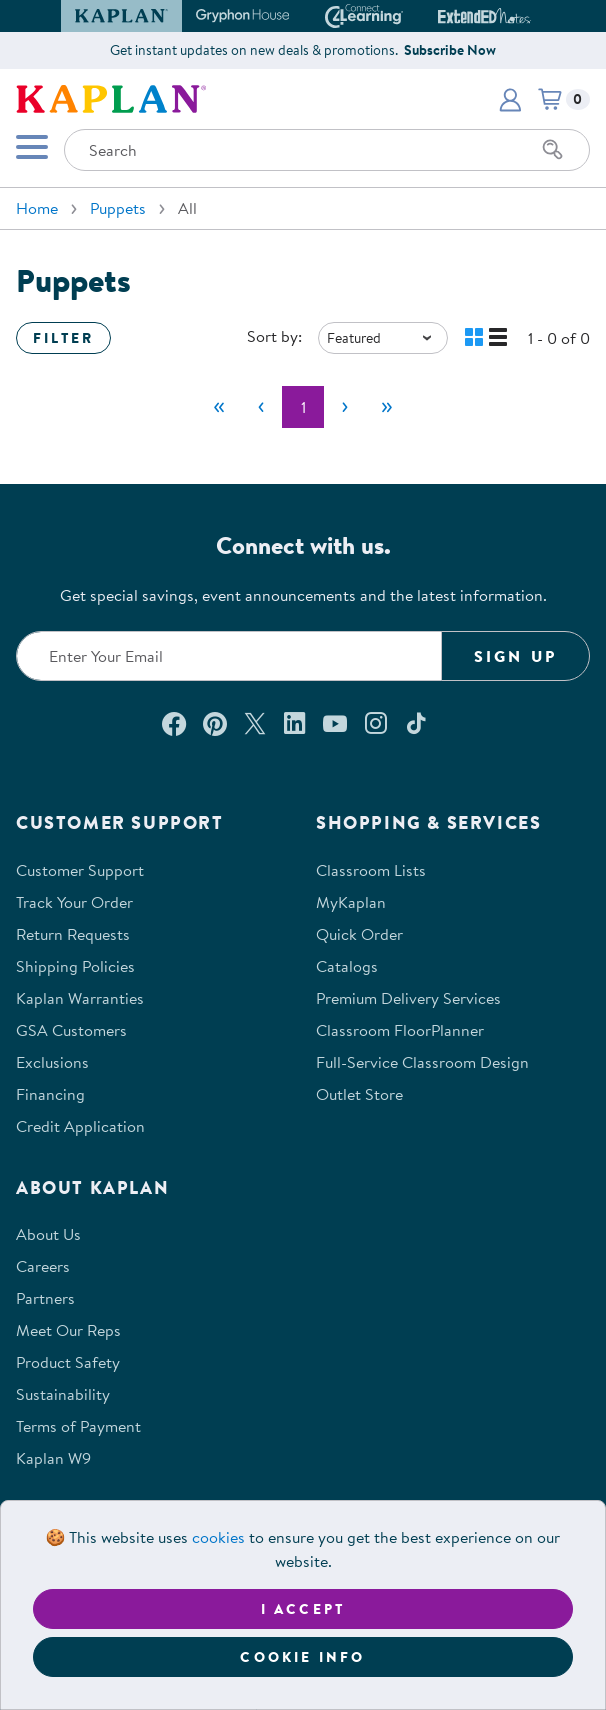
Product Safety (68, 1362)
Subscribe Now (450, 50)
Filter (63, 338)
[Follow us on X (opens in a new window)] (255, 723)
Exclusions (52, 1062)
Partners (45, 1298)
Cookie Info (302, 1657)
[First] (219, 407)
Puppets (118, 208)
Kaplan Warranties (80, 998)
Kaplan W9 (53, 1458)
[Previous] (261, 407)
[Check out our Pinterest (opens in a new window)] (214, 723)
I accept (303, 1609)
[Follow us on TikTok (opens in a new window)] (416, 723)
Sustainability (63, 1394)
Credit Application (80, 1126)
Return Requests (73, 934)
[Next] (345, 407)
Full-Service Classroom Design (422, 1062)
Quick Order (359, 934)
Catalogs (347, 966)
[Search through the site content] (327, 150)
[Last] (387, 407)
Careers (43, 1266)
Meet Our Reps (68, 1330)
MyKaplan (351, 902)
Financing (50, 1094)
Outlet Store (359, 1094)
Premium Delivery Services (408, 998)
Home (37, 208)
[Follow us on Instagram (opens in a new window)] (376, 723)
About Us (48, 1234)
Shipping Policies (75, 966)
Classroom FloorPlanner (400, 1030)
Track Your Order (74, 902)
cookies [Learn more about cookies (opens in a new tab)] (218, 1537)
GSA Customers (71, 1030)
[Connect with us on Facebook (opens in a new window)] (174, 723)
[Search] (553, 150)
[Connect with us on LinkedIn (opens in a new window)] (294, 723)
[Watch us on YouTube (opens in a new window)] (335, 723)
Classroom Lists (371, 870)
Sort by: (274, 336)
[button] (510, 99)
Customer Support (80, 870)
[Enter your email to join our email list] (229, 656)
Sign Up (515, 656)
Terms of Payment (78, 1426)
